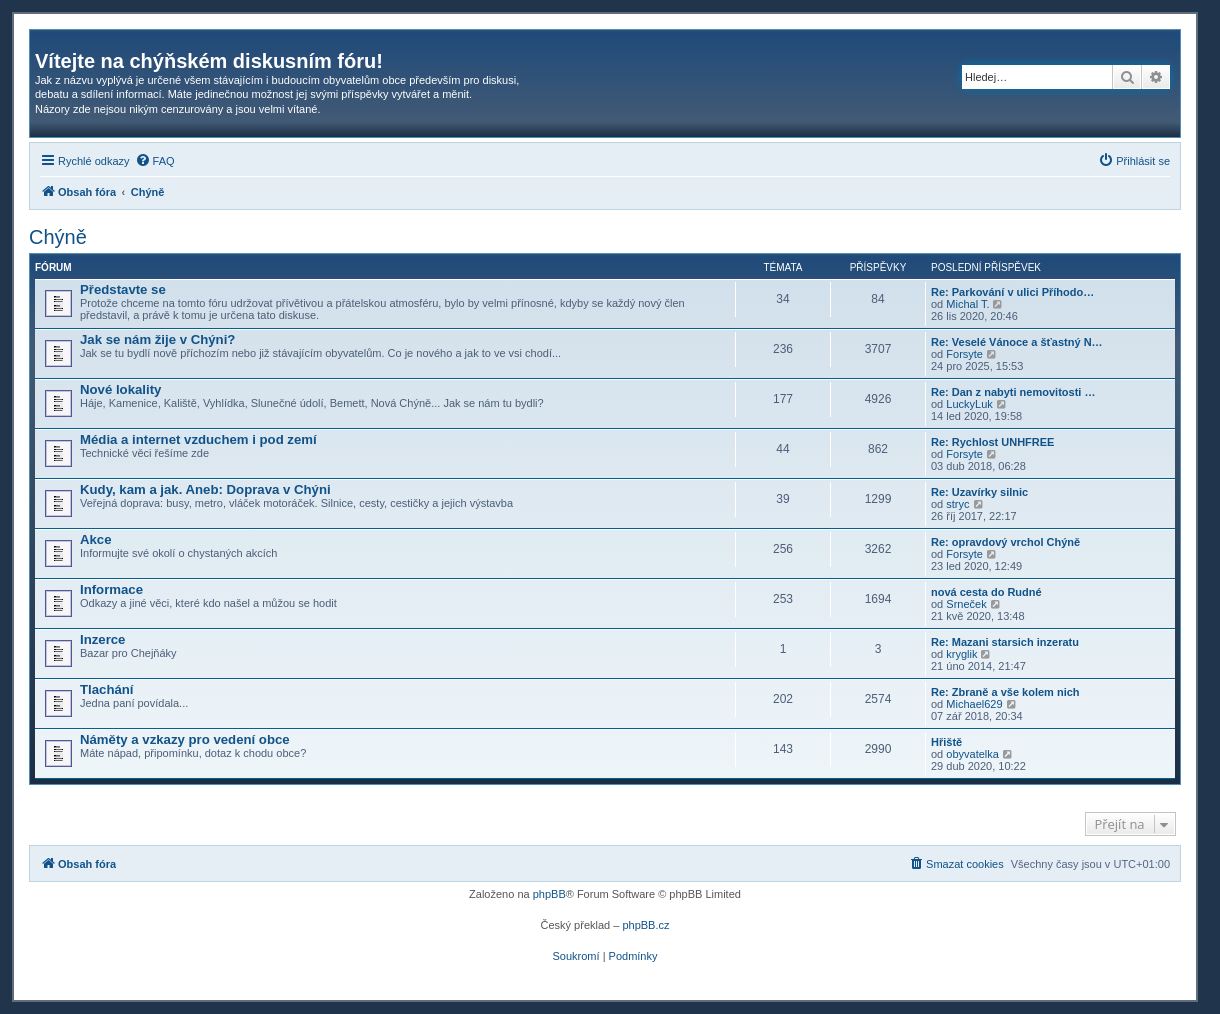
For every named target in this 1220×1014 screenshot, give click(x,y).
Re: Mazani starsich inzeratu (1005, 642)
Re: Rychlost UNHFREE (992, 442)
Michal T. (967, 304)
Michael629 (974, 704)
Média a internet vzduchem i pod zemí (198, 439)
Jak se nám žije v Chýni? (157, 339)
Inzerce (102, 639)
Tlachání (107, 689)
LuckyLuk (969, 404)
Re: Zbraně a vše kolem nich (1005, 692)
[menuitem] (155, 161)
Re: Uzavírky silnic (979, 492)
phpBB (549, 894)
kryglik (961, 654)
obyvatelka (972, 754)
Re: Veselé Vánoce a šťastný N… (1017, 342)
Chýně (58, 237)
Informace (111, 589)
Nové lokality (120, 389)
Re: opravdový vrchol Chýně (1005, 542)
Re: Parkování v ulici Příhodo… (1012, 292)
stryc (957, 504)
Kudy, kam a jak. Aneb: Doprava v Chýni (205, 489)
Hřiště (946, 742)
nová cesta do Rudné (986, 592)
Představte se (123, 289)
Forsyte (964, 354)
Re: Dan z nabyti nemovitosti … (1013, 392)
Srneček (966, 604)
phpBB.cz (645, 925)
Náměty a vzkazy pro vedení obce (185, 739)
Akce (96, 539)
